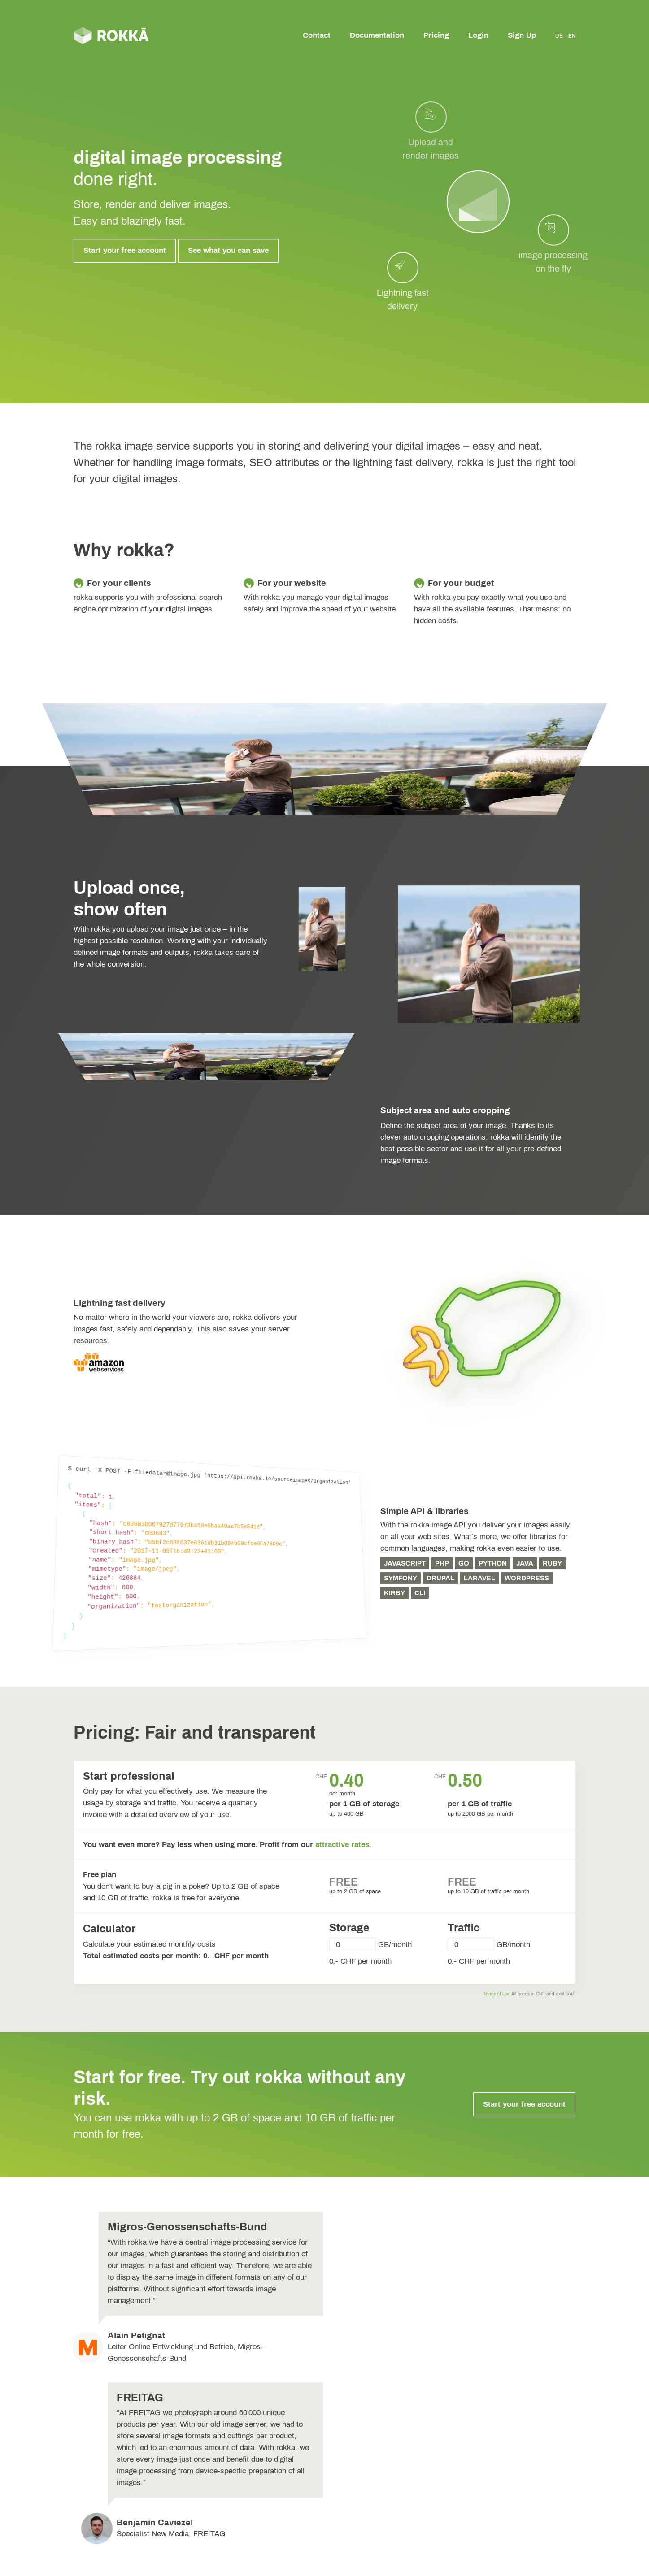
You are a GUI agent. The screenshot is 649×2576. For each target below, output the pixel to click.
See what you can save (228, 250)
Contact (317, 35)
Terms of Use (496, 1993)
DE (559, 36)
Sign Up (522, 35)
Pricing (436, 35)
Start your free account (124, 250)
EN (572, 36)
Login (478, 35)
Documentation (377, 35)
